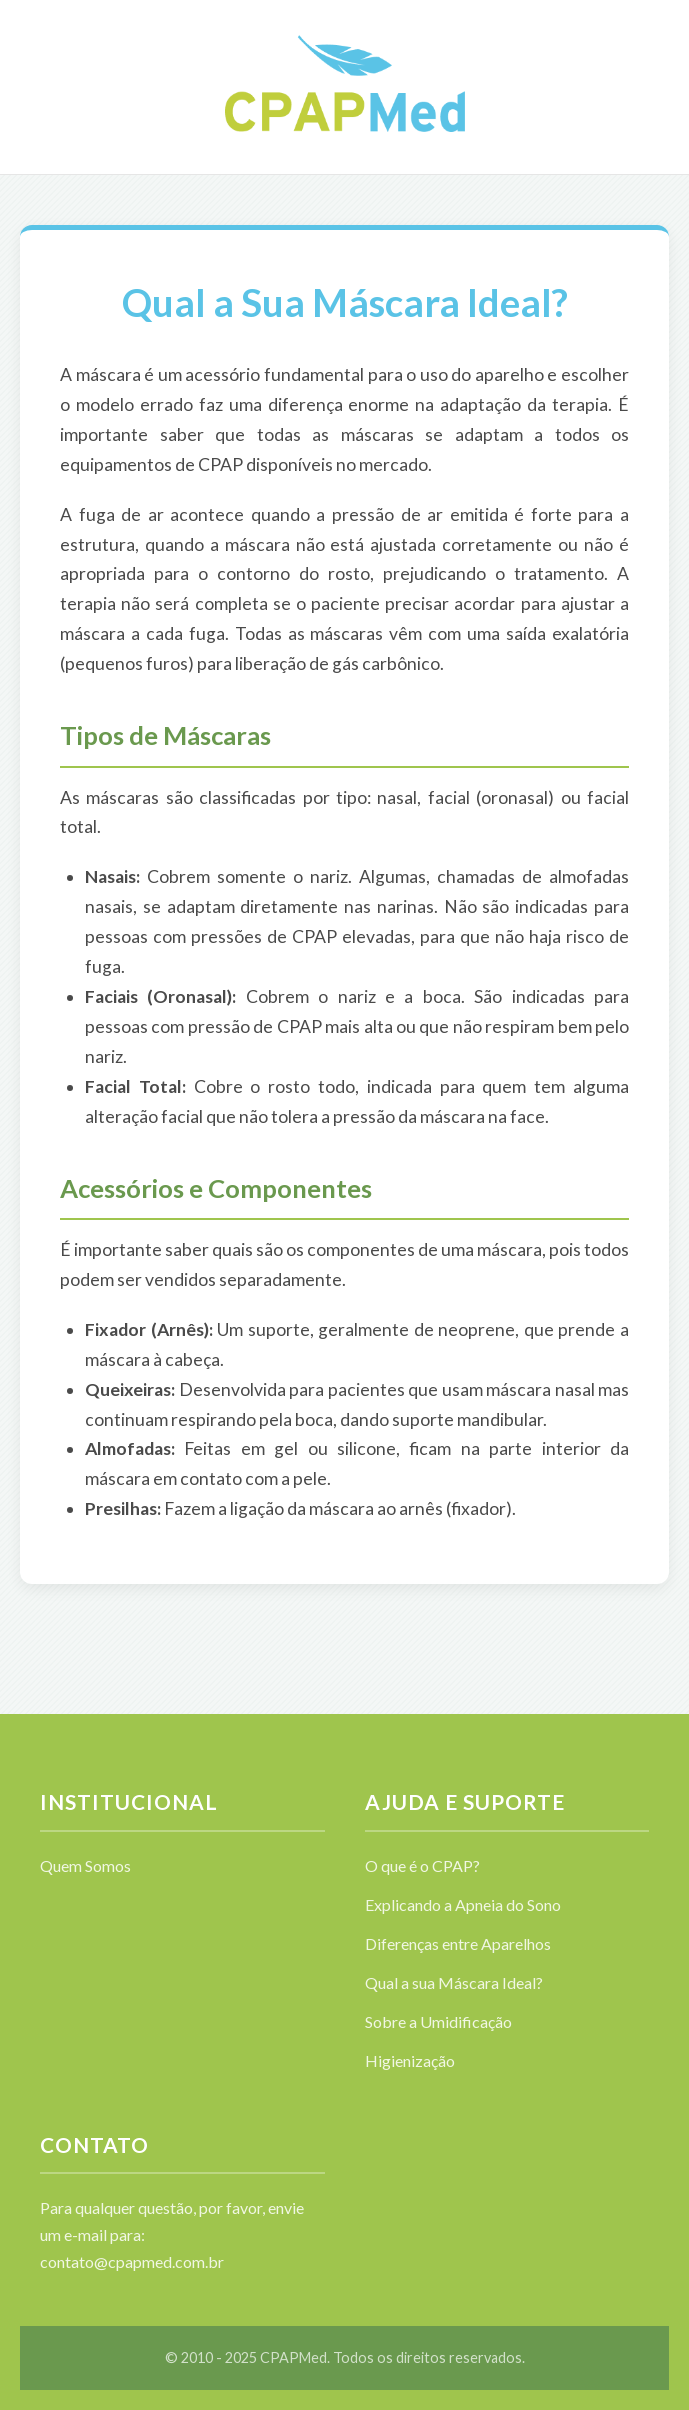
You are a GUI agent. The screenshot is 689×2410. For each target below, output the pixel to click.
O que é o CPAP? (422, 1865)
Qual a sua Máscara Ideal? (454, 1982)
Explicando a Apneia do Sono (463, 1904)
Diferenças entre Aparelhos (458, 1943)
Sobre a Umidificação (438, 2021)
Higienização (410, 2060)
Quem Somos (85, 1865)
